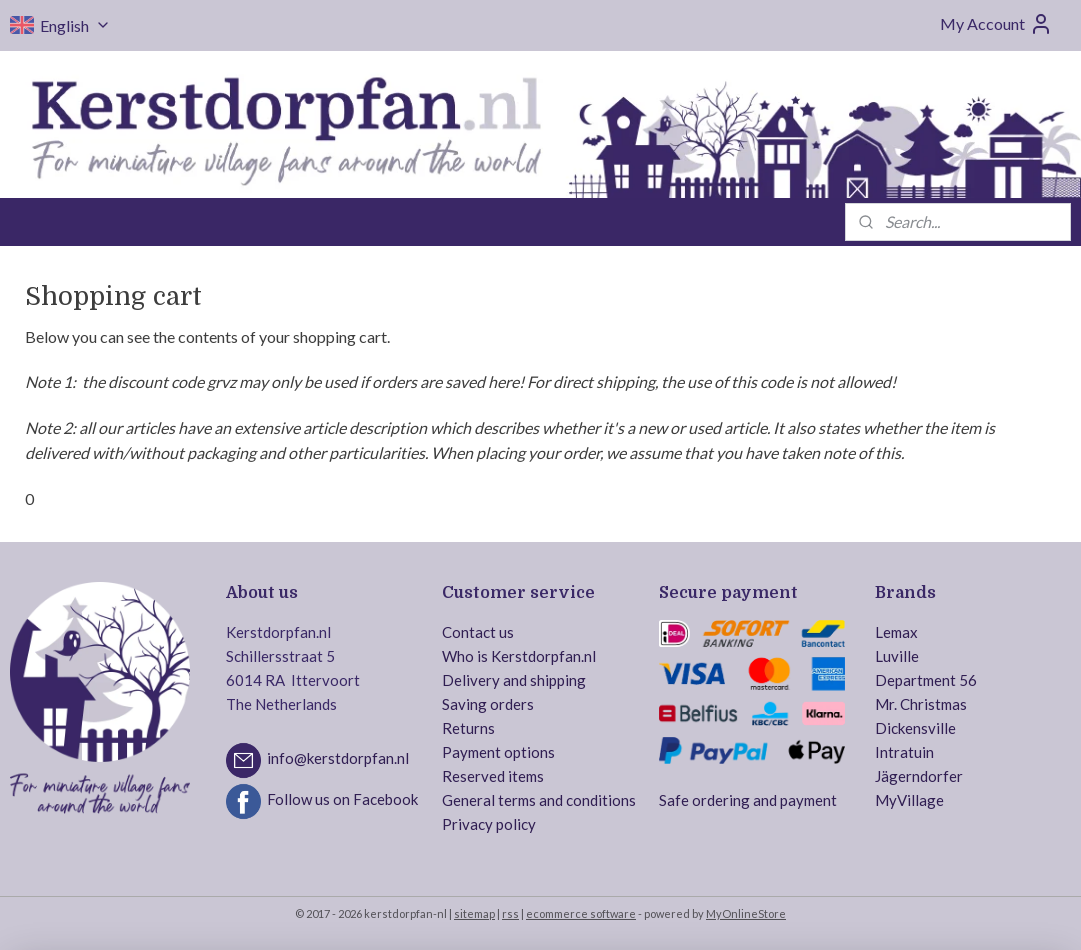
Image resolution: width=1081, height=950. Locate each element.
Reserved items (493, 776)
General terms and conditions (539, 800)
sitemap (474, 913)
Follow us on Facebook (342, 799)
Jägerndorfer (919, 776)
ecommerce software (581, 913)
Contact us (478, 632)
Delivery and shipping (514, 680)
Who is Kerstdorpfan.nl (519, 656)
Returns (468, 728)
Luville (897, 656)
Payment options (498, 752)
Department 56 (926, 680)
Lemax (896, 632)
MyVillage (909, 800)
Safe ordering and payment (748, 800)
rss (510, 913)
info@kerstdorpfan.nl (338, 758)
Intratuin (904, 752)
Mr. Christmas (921, 704)
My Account (996, 24)
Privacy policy (489, 824)
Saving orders (488, 704)
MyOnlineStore (746, 913)
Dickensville (915, 728)
